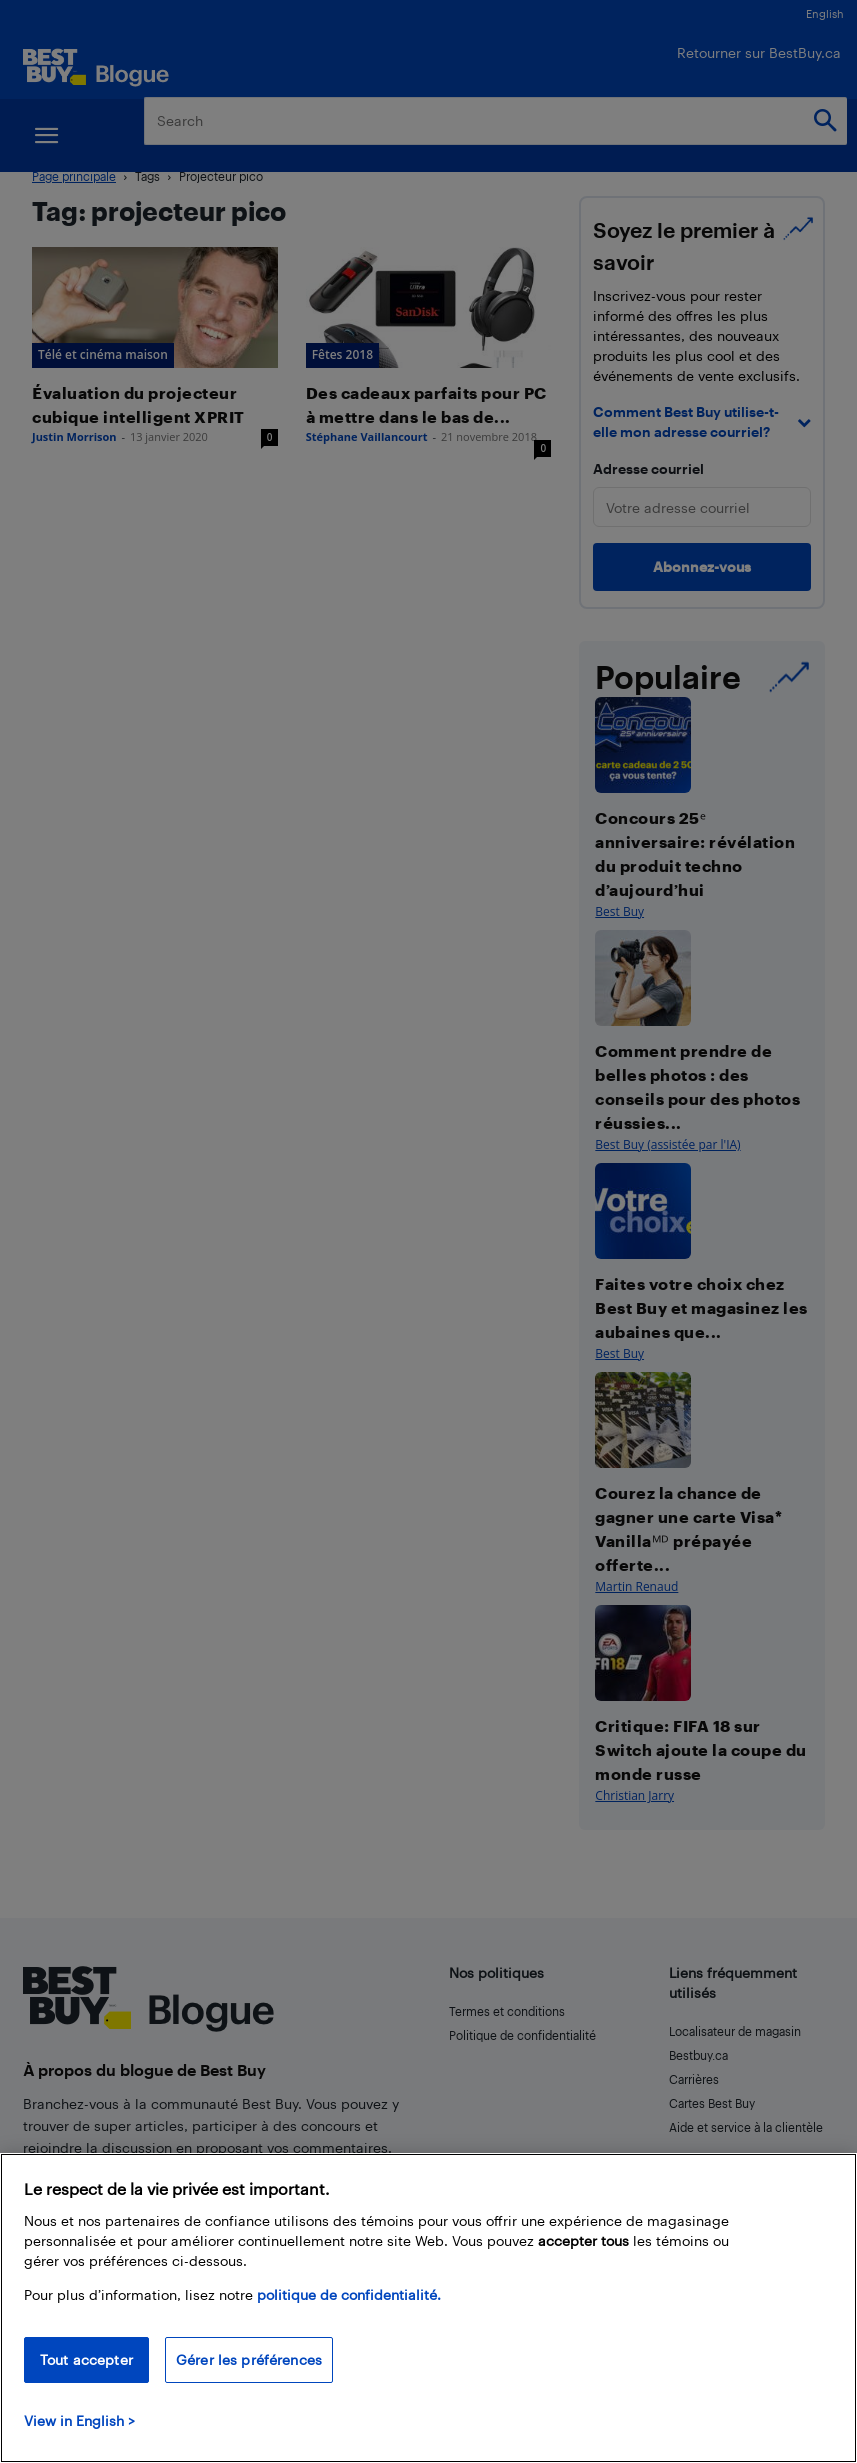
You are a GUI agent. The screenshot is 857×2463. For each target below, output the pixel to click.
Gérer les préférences (249, 2359)
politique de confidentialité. (349, 2294)
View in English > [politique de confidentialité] (79, 2420)
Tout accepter (86, 2359)
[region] (428, 2308)
